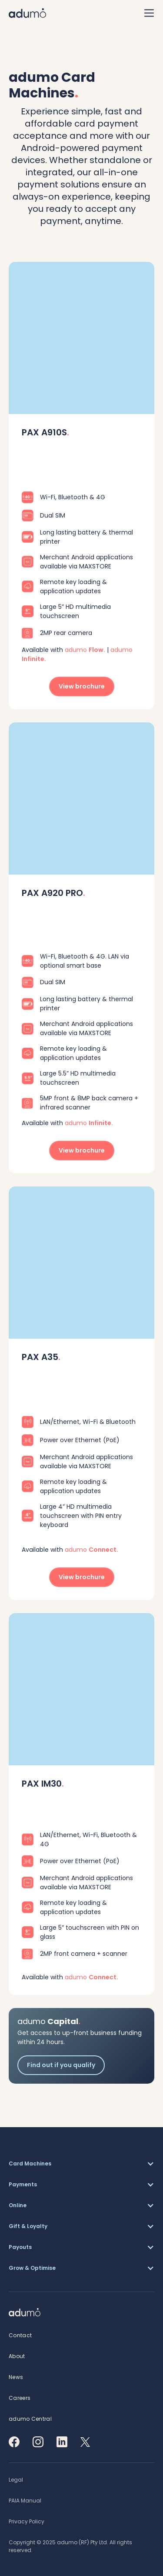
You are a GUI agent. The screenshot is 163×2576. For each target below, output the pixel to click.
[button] (81, 2163)
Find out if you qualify (61, 2065)
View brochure (82, 686)
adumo (85, 649)
